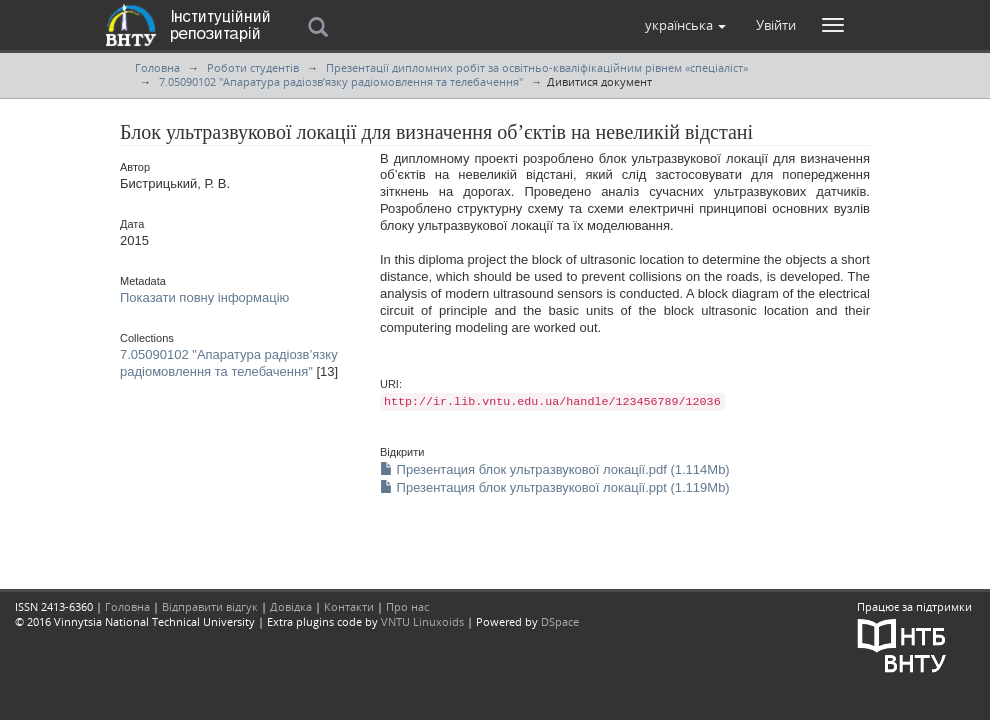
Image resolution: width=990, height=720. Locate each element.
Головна (157, 67)
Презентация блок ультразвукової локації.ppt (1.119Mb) (555, 487)
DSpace (560, 621)
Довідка (291, 606)
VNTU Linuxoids (422, 621)
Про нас (407, 606)
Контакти (349, 606)
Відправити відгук (210, 606)
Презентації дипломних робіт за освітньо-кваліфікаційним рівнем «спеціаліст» (537, 67)
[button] (685, 25)
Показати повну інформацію (204, 297)
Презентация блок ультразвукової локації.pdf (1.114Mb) (555, 469)
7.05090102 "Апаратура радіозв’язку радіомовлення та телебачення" (341, 81)
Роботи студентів (253, 67)
